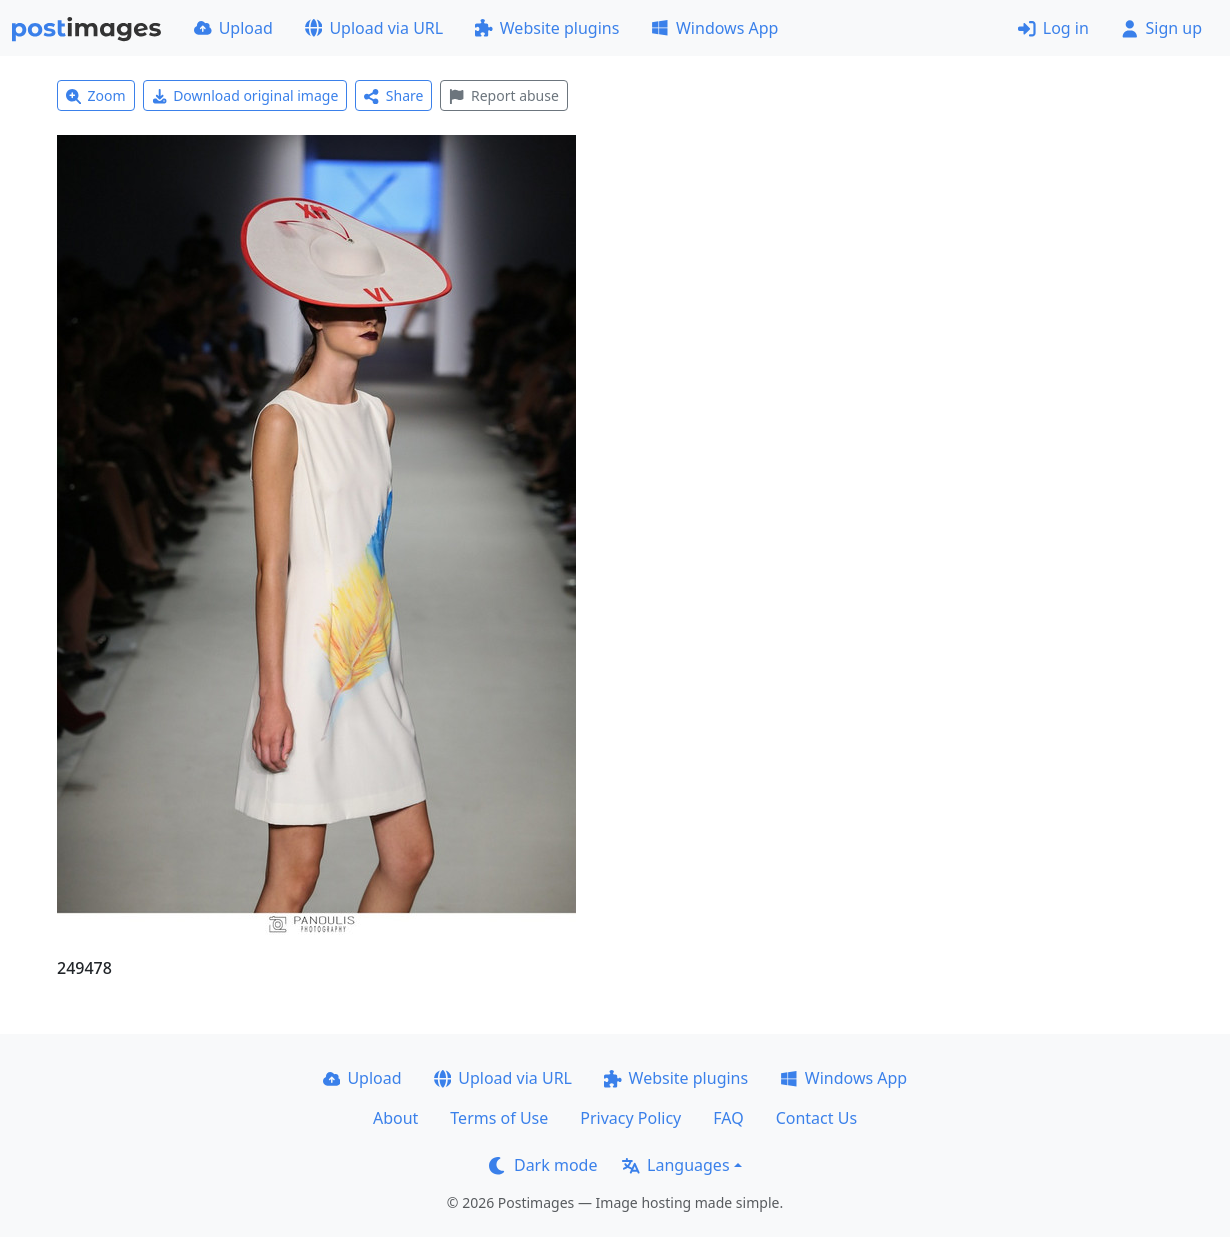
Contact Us (816, 1118)
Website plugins (547, 28)
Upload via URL (374, 28)
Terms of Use (499, 1118)
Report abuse (503, 95)
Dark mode (543, 1165)
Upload (233, 28)
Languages (675, 1165)
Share (393, 95)
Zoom (96, 95)
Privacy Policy (630, 1118)
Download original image (245, 95)
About (395, 1118)
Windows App (714, 28)
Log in (1053, 28)
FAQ (728, 1118)
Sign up (1161, 28)
